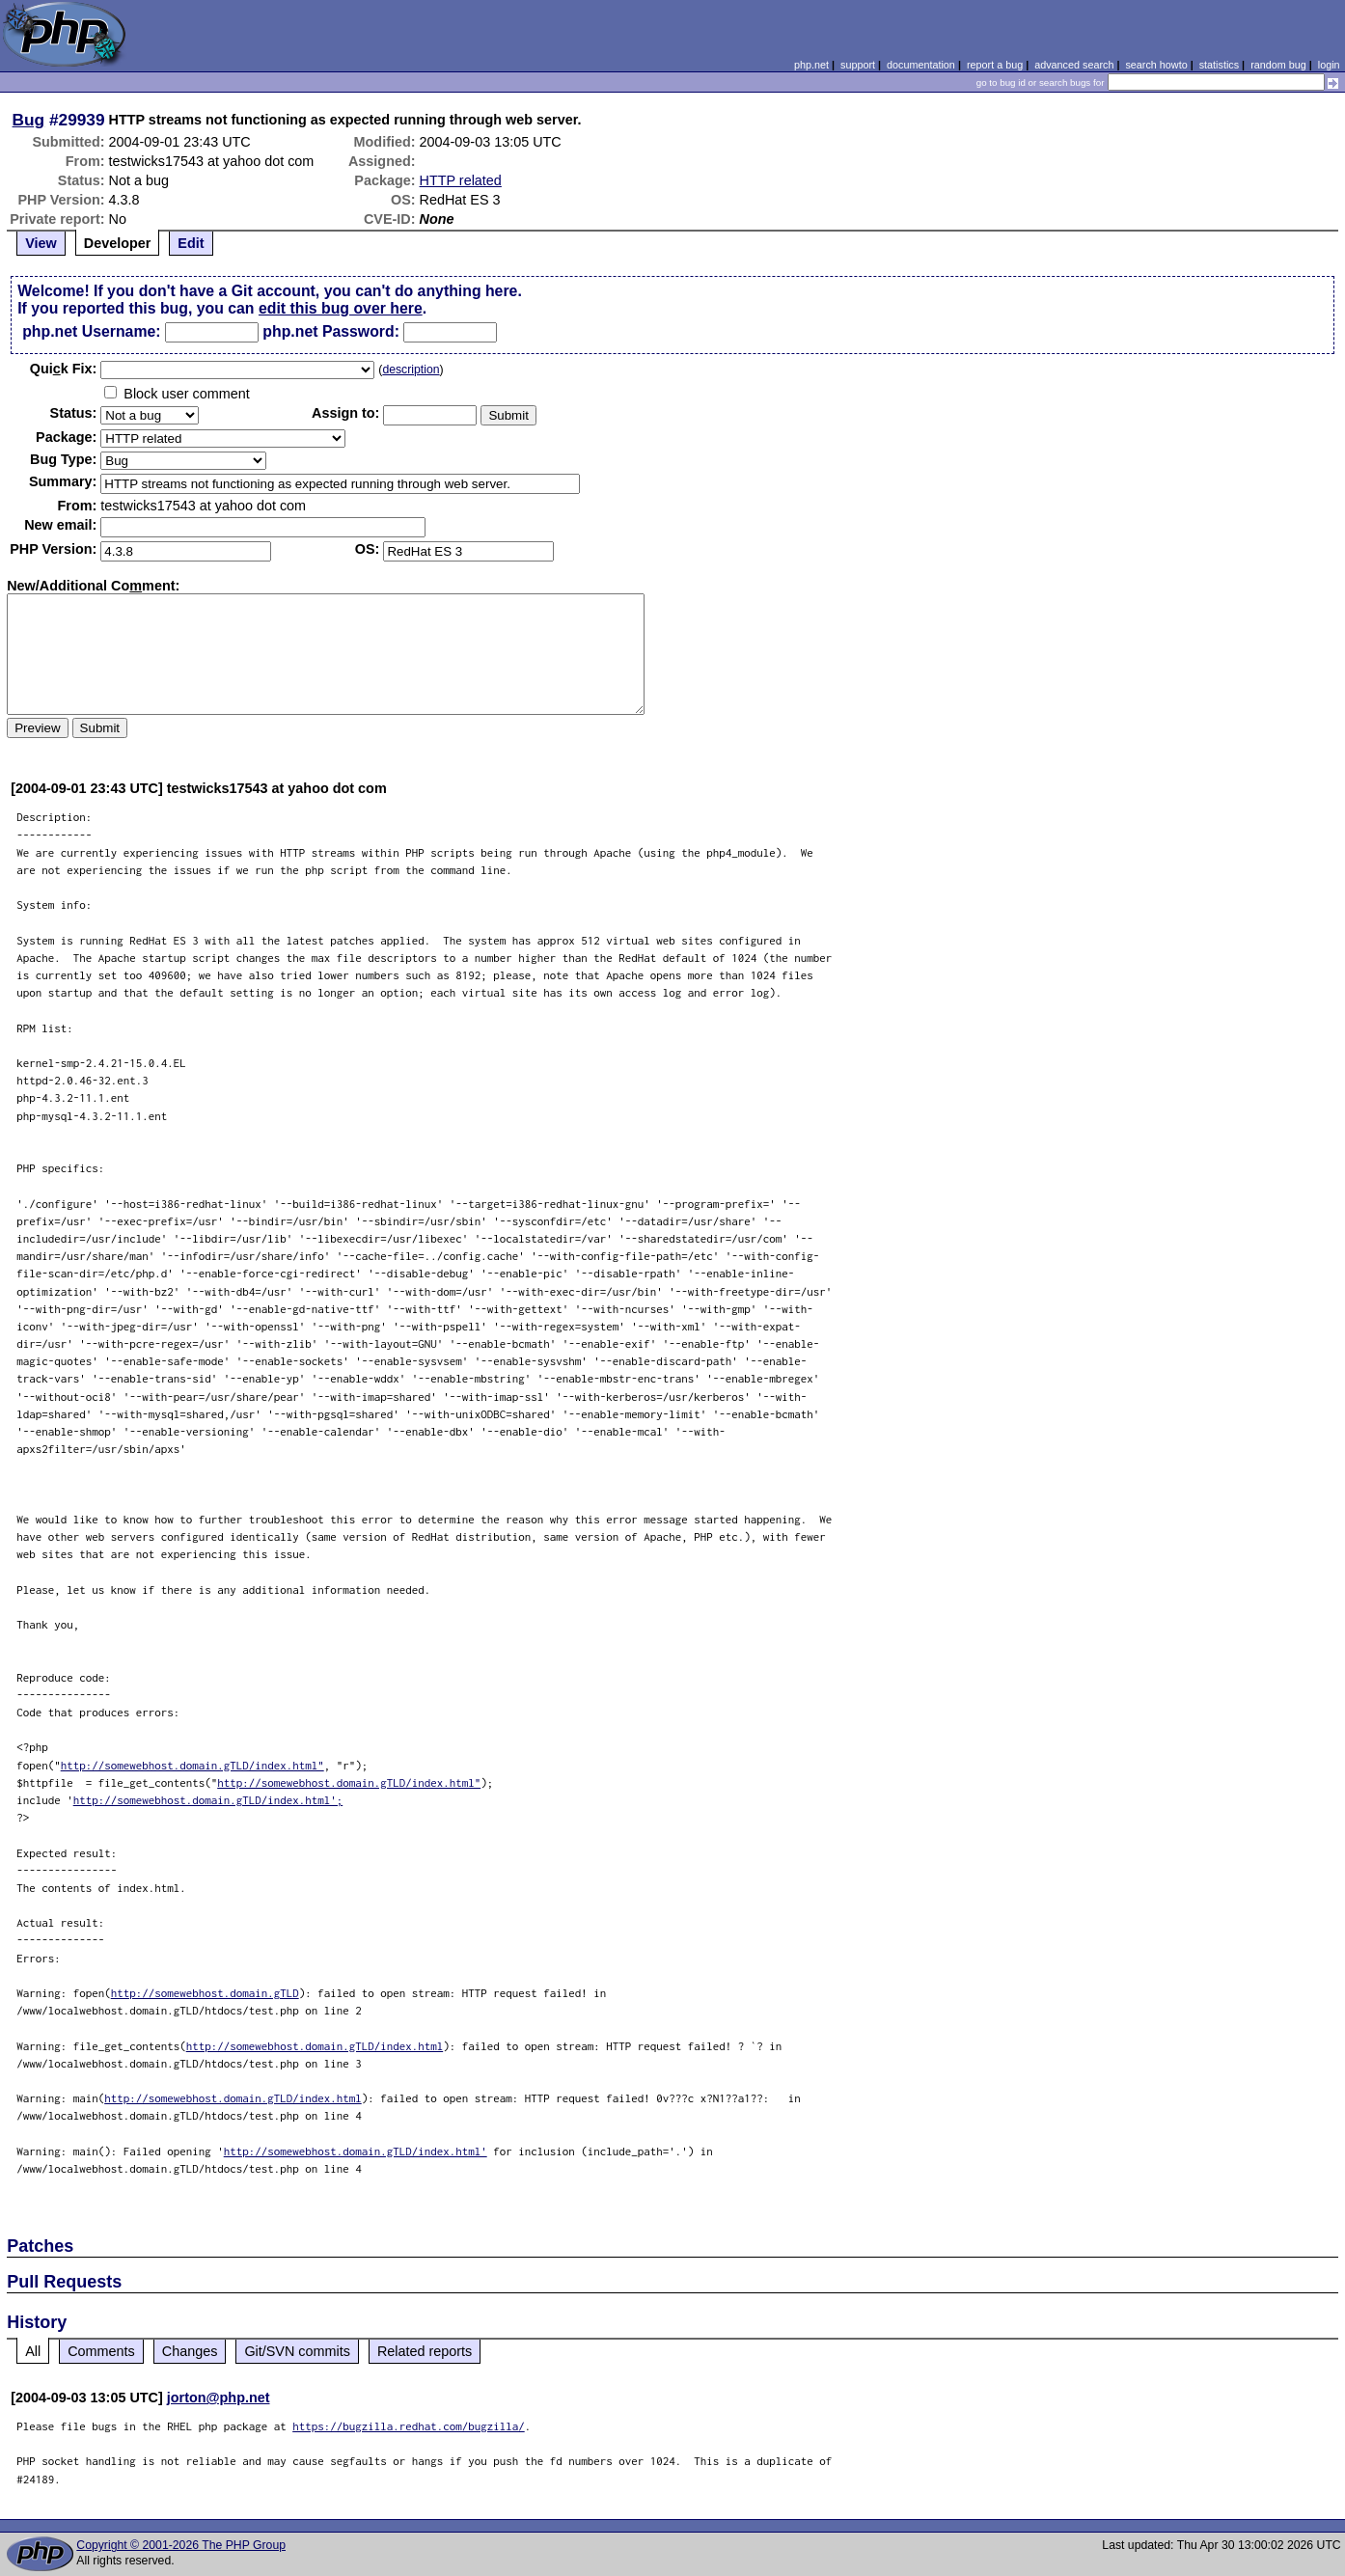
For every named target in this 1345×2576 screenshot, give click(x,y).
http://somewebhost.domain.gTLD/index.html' (355, 2151)
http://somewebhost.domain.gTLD (205, 1993)
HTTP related (461, 180)
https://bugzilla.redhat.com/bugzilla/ (408, 2426)
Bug (29, 119)
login (1329, 64)
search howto (1156, 64)
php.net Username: (91, 331)
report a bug (995, 64)
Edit (191, 243)
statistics (1219, 64)
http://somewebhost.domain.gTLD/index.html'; (208, 1800)
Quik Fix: (63, 368)
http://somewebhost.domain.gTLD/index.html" (192, 1765)
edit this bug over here (341, 308)
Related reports (424, 2351)
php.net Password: (330, 331)
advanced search (1073, 64)
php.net (811, 64)
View (41, 243)
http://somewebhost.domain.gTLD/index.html (315, 2046)
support (857, 64)
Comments (101, 2351)
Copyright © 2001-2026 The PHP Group (181, 2545)
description (410, 369)
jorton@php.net (218, 2397)
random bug (1278, 64)
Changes (190, 2351)
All (33, 2351)
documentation (921, 64)
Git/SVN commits (297, 2351)
